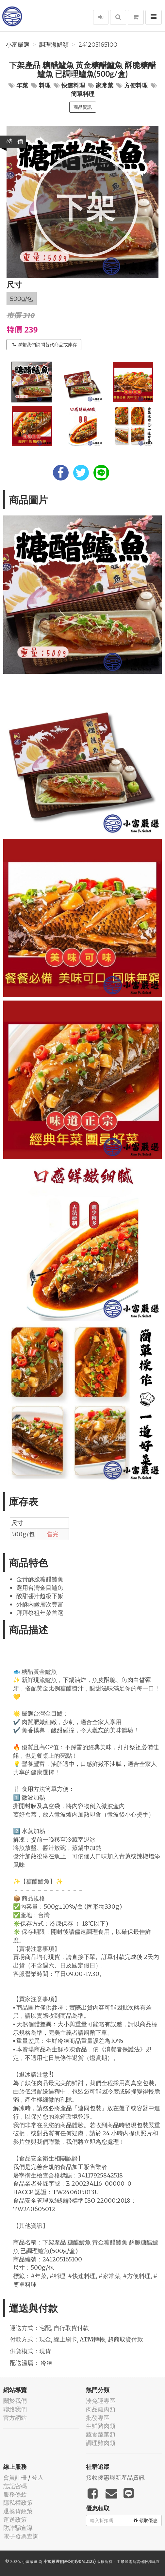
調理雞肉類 (100, 2443)
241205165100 (97, 44)
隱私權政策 (18, 2502)
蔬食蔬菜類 (100, 2434)
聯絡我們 (15, 2409)
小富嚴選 (17, 44)
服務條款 (15, 2494)
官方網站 (15, 2417)
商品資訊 (83, 107)
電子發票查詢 (21, 2536)
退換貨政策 (18, 2511)
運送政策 (15, 2519)
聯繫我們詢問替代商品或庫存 (44, 345)
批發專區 (97, 2417)
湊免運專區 (100, 2401)
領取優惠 (145, 2520)
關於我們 (15, 2401)
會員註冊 (15, 2477)
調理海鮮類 (54, 44)
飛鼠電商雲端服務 (136, 2561)
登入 (37, 2477)
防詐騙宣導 (18, 2528)
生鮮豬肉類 (100, 2426)
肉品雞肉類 (100, 2409)
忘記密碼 (15, 2486)
